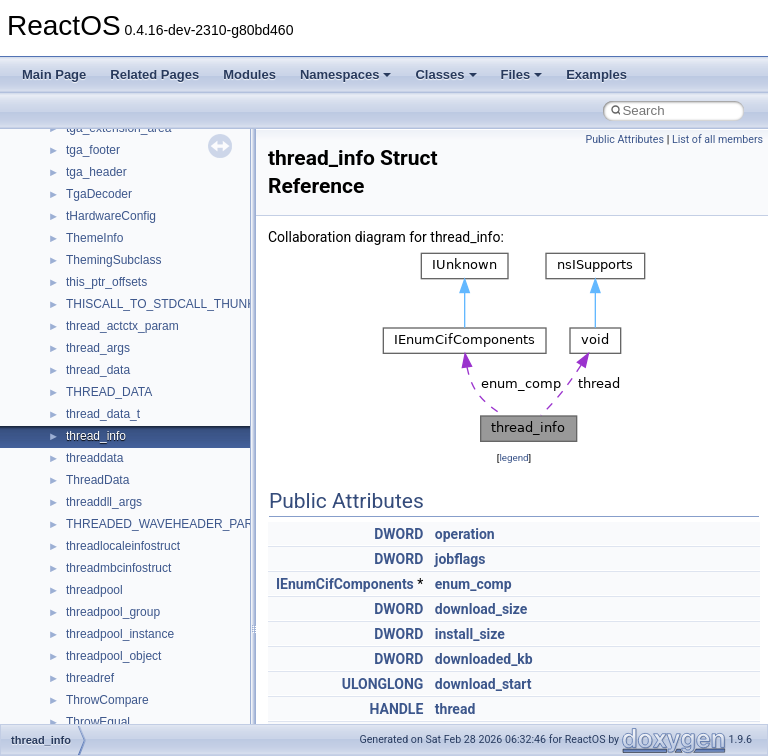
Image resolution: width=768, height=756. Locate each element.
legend (513, 457)
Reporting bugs (74, 178)
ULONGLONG (383, 684)
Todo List (58, 310)
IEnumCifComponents (345, 584)
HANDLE (396, 709)
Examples (596, 74)
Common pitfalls (77, 134)
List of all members (717, 139)
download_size (481, 609)
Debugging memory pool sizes (114, 156)
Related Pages (154, 74)
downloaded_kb (484, 659)
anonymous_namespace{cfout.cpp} (159, 574)
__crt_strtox (97, 486)
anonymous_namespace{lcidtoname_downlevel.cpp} (206, 706)
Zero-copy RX (71, 200)
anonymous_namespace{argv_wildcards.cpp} (186, 552)
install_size (470, 634)
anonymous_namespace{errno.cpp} (160, 618)
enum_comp (473, 584)
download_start (483, 684)
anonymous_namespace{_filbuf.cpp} (162, 530)
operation (465, 534)
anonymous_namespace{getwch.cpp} (165, 684)
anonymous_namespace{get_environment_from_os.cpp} (216, 640)
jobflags (460, 559)
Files (522, 74)
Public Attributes (624, 139)
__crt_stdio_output (115, 464)
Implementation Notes (92, 288)
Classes (445, 74)
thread (455, 709)
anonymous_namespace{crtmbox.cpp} (168, 596)
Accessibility (98, 508)
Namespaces (346, 74)
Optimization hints (81, 266)
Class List (76, 420)
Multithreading (71, 244)
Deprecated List (76, 332)
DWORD (398, 534)
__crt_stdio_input (111, 442)
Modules (249, 74)
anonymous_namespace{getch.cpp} (161, 662)
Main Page (54, 74)
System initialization (86, 222)
